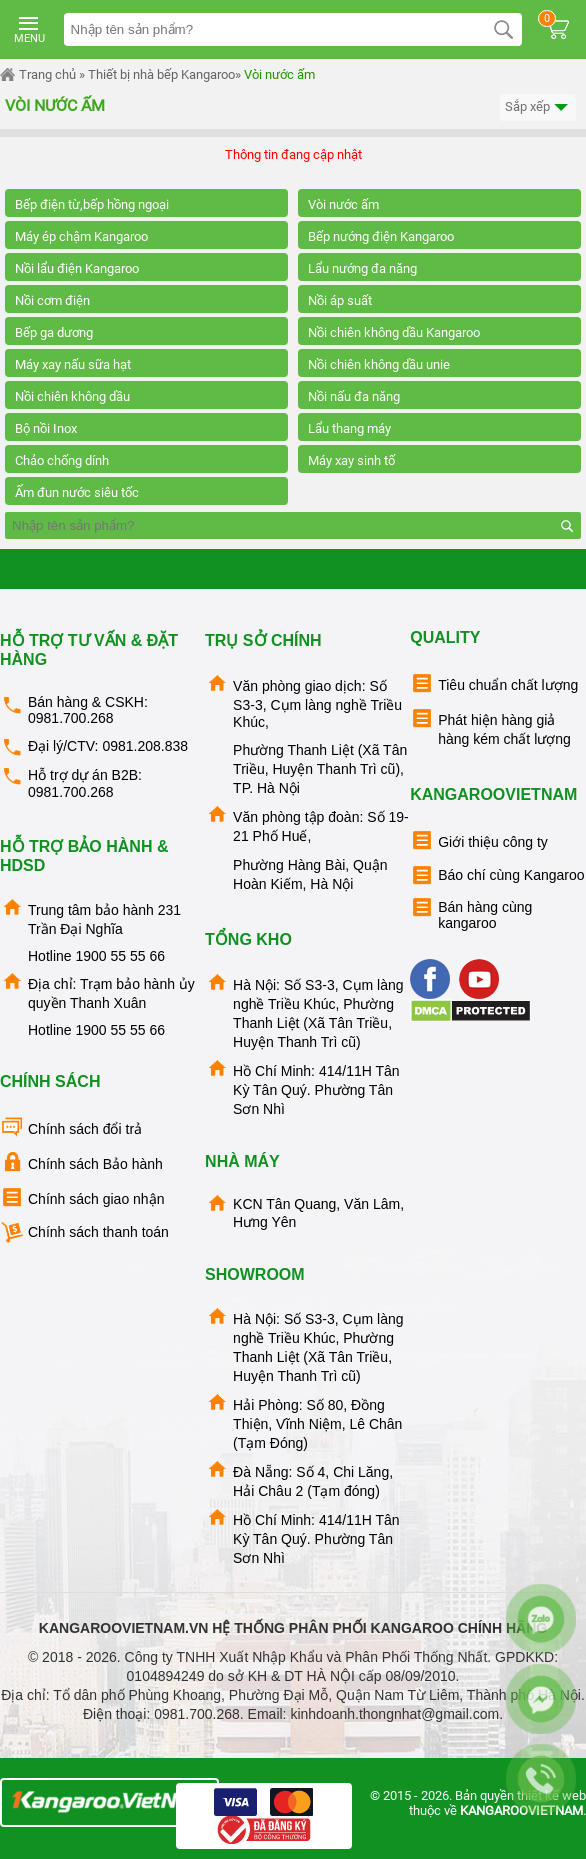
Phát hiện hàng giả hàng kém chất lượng (490, 726)
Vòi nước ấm (279, 74)
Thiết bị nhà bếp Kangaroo (161, 74)
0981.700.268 (71, 718)
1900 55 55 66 (120, 956)
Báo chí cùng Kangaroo (497, 875)
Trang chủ (38, 75)
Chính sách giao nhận (82, 1197)
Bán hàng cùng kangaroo (471, 913)
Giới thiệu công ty (479, 840)
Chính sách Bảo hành (81, 1162)
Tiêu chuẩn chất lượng (494, 683)
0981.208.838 (145, 746)
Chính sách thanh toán (84, 1232)
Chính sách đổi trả (71, 1127)
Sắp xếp (538, 107)
